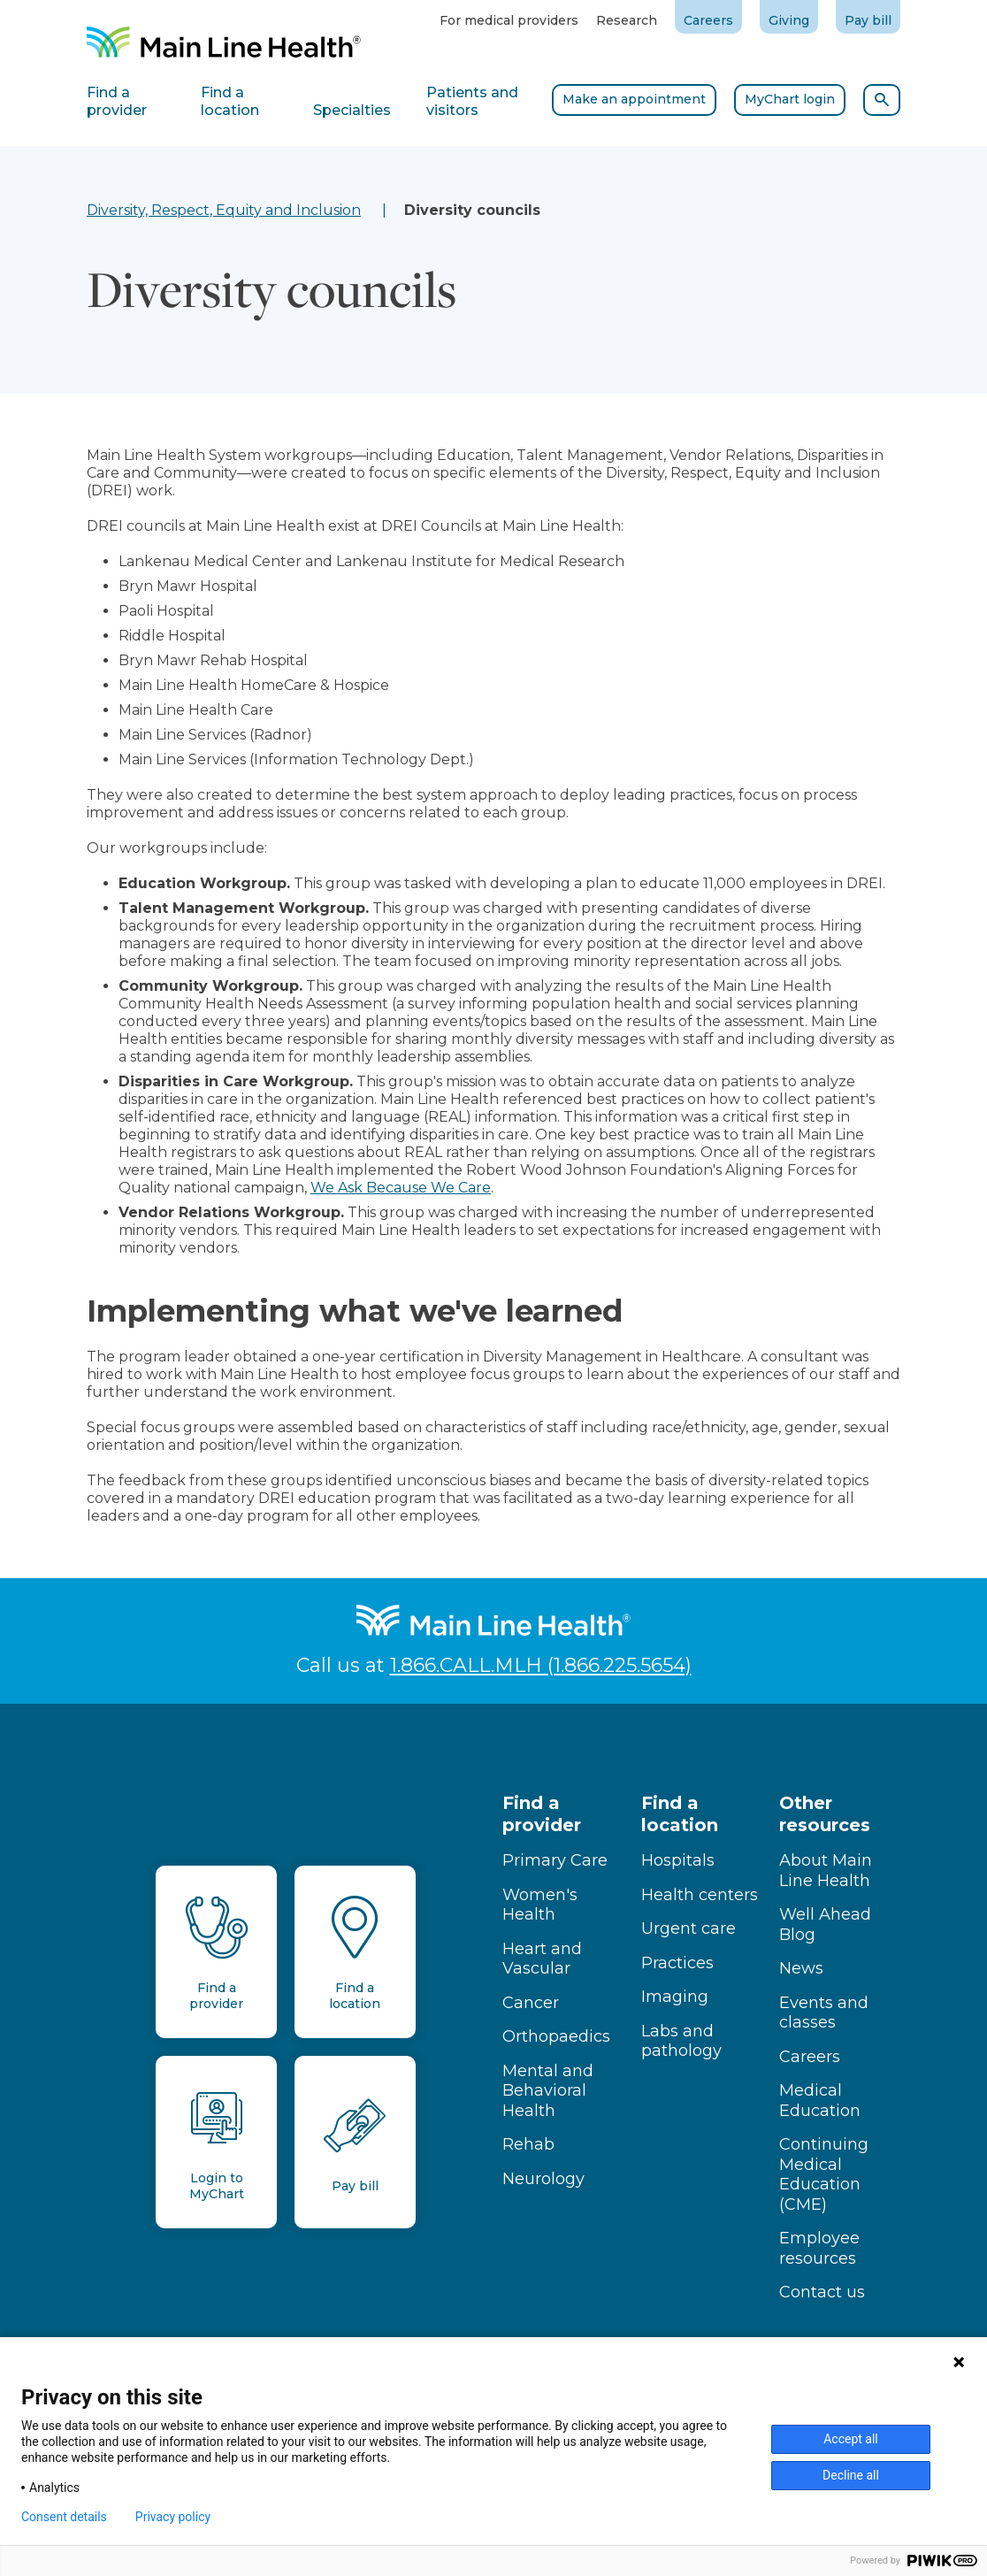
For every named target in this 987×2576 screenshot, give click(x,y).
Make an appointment (634, 99)
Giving (789, 20)
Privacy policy (172, 2517)
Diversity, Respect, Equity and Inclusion (224, 210)
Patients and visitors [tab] (472, 101)
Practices (677, 1963)
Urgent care (688, 1928)
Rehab (528, 2144)
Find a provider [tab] (117, 101)
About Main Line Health (825, 1870)
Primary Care (555, 1860)
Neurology (543, 2179)
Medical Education (820, 2100)
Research (626, 20)
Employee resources (819, 2248)
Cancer (530, 2002)
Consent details (64, 2517)
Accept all (850, 2439)
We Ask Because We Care (400, 1187)
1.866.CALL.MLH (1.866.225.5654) (541, 1665)
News (801, 1968)
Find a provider (541, 1814)
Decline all (850, 2475)
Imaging (674, 1996)
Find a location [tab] (230, 101)
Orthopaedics (556, 2036)
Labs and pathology (681, 2041)
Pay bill (868, 20)
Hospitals (678, 1860)
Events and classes (823, 2013)
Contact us (822, 2292)
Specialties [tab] (352, 110)
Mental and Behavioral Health (547, 2090)
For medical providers (509, 20)
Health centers (699, 1895)
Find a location (679, 1814)
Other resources (824, 1814)
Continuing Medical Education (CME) (823, 2174)
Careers (708, 20)
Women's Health (540, 1905)
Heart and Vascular (542, 1959)
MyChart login (790, 99)
